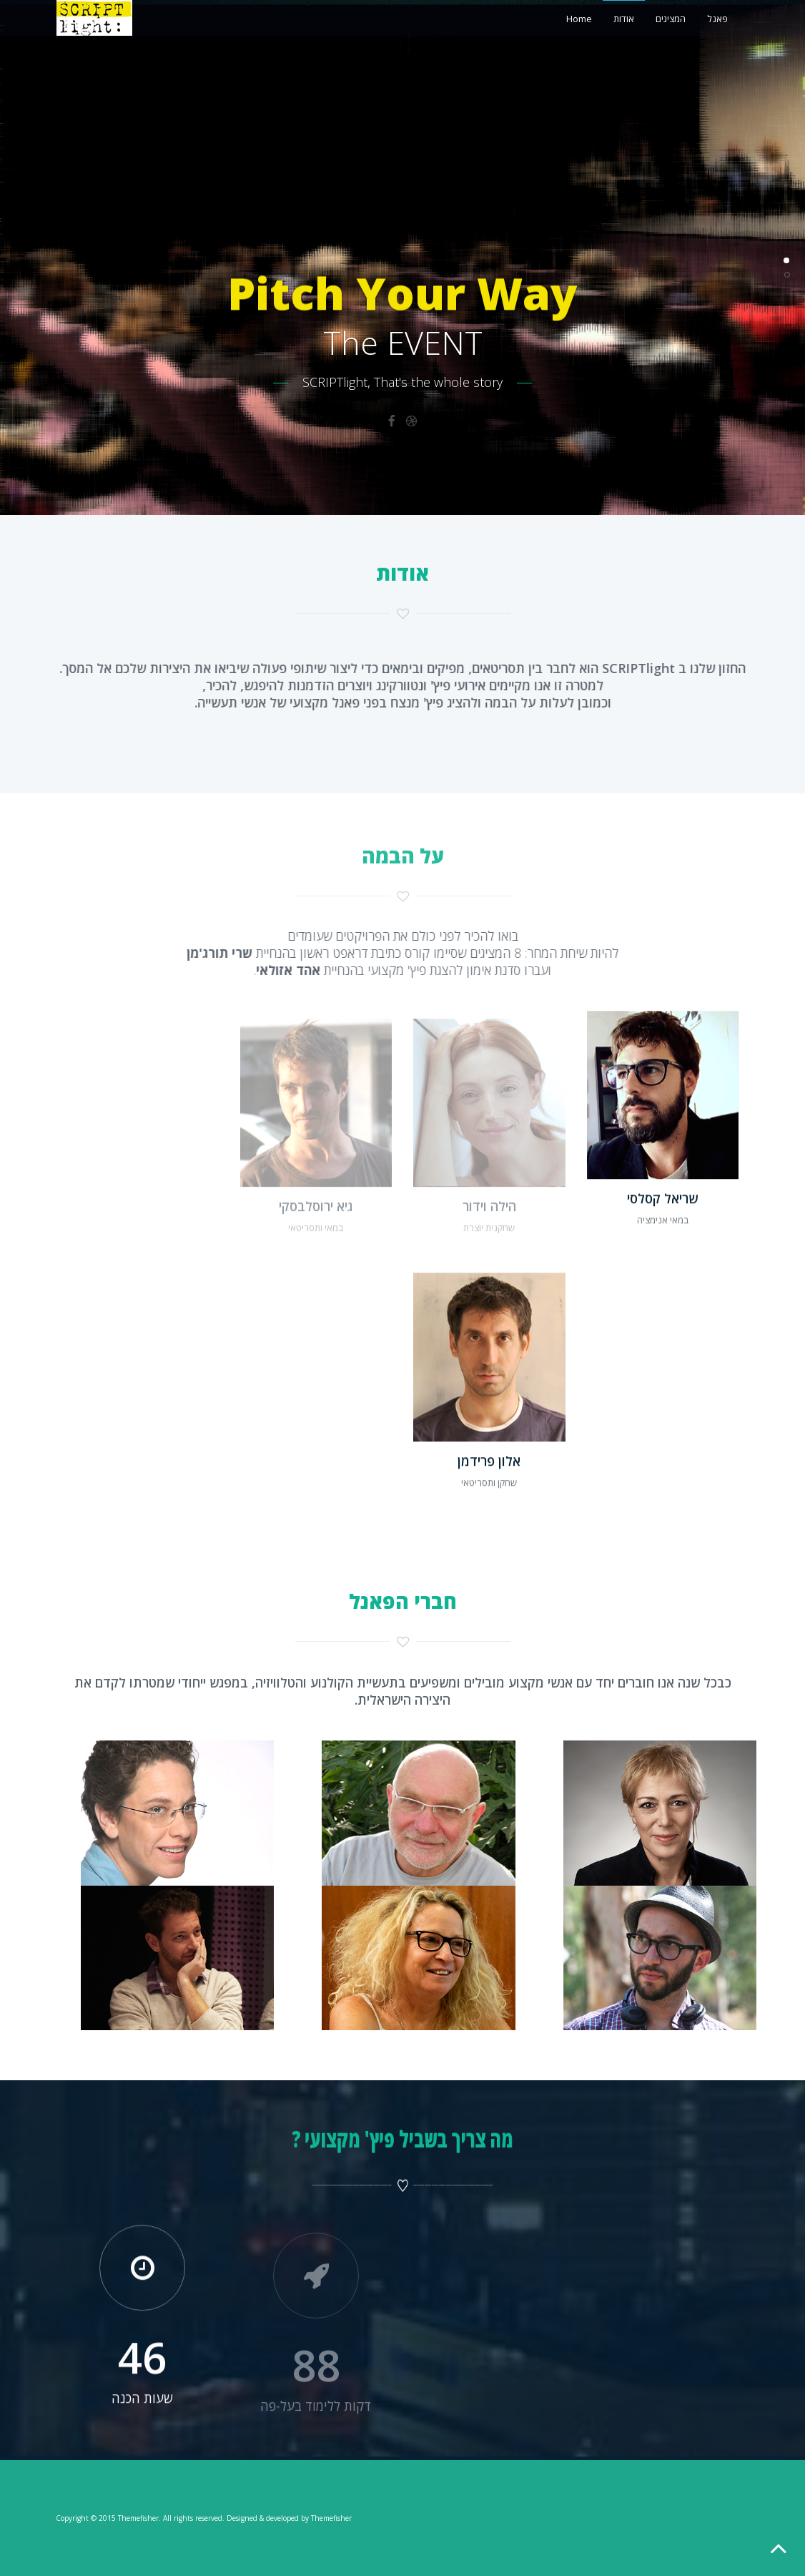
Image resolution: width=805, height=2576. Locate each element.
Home (579, 18)
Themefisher (138, 2518)
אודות (623, 18)
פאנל (717, 18)
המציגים (671, 18)
